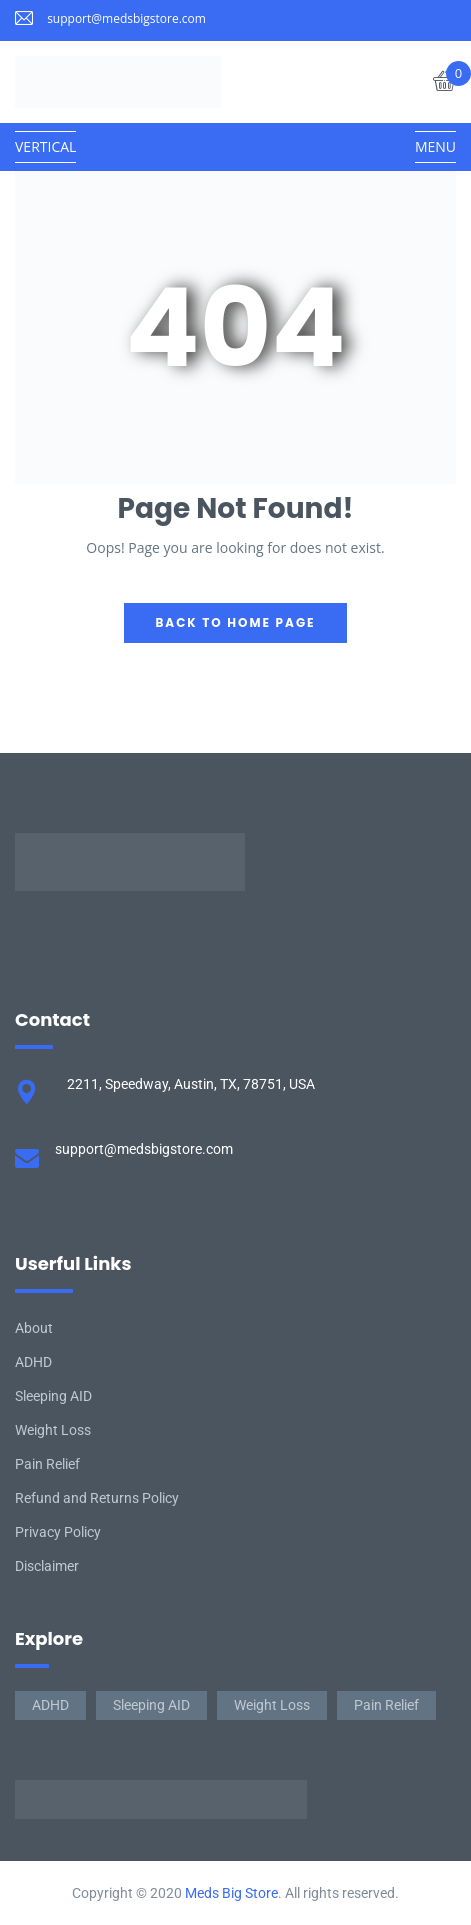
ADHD (33, 1362)
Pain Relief (47, 1464)
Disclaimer (47, 1566)
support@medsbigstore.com (126, 18)
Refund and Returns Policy (97, 1498)
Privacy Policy (58, 1532)
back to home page (235, 622)
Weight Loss (53, 1430)
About (34, 1328)
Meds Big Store (231, 1893)
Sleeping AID (53, 1396)
